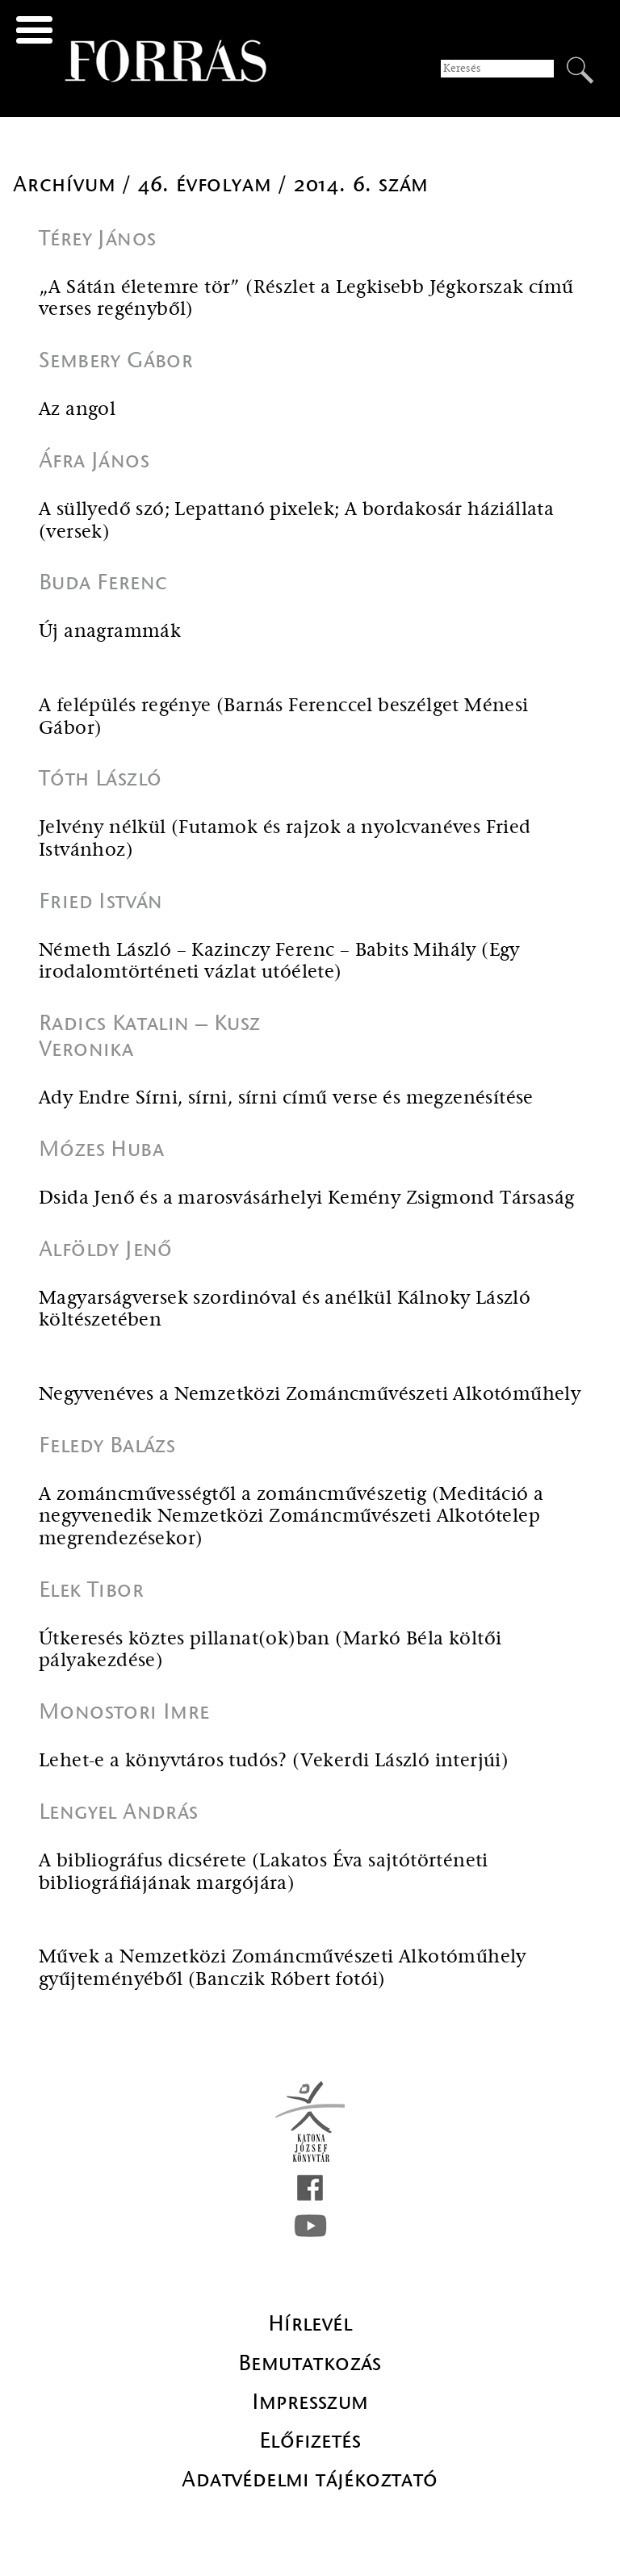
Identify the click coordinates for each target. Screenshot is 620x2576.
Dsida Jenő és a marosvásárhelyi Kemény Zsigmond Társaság (306, 1198)
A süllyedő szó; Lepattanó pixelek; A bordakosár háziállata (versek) (296, 521)
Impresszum (310, 2401)
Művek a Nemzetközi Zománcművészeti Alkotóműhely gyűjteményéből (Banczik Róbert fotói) (282, 1968)
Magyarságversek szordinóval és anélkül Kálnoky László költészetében (284, 1310)
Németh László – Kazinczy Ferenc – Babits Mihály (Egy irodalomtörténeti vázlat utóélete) (279, 962)
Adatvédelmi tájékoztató (310, 2479)
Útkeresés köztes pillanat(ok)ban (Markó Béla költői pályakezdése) (270, 1650)
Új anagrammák (110, 631)
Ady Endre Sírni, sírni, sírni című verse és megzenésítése (286, 1098)
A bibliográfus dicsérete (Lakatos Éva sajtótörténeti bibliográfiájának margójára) (263, 1872)
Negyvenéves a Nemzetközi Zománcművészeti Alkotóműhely (309, 1394)
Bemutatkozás (310, 2363)
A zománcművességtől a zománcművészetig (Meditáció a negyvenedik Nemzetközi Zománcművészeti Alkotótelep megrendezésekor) (291, 1517)
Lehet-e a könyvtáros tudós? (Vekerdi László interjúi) (274, 1761)
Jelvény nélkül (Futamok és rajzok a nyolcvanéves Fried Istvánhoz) (285, 839)
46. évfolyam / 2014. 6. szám (283, 184)
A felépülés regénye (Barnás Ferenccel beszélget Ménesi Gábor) (284, 717)
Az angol (77, 409)
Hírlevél (310, 2323)
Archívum (67, 184)
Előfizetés (310, 2440)
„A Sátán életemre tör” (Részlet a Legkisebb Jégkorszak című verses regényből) (306, 299)
